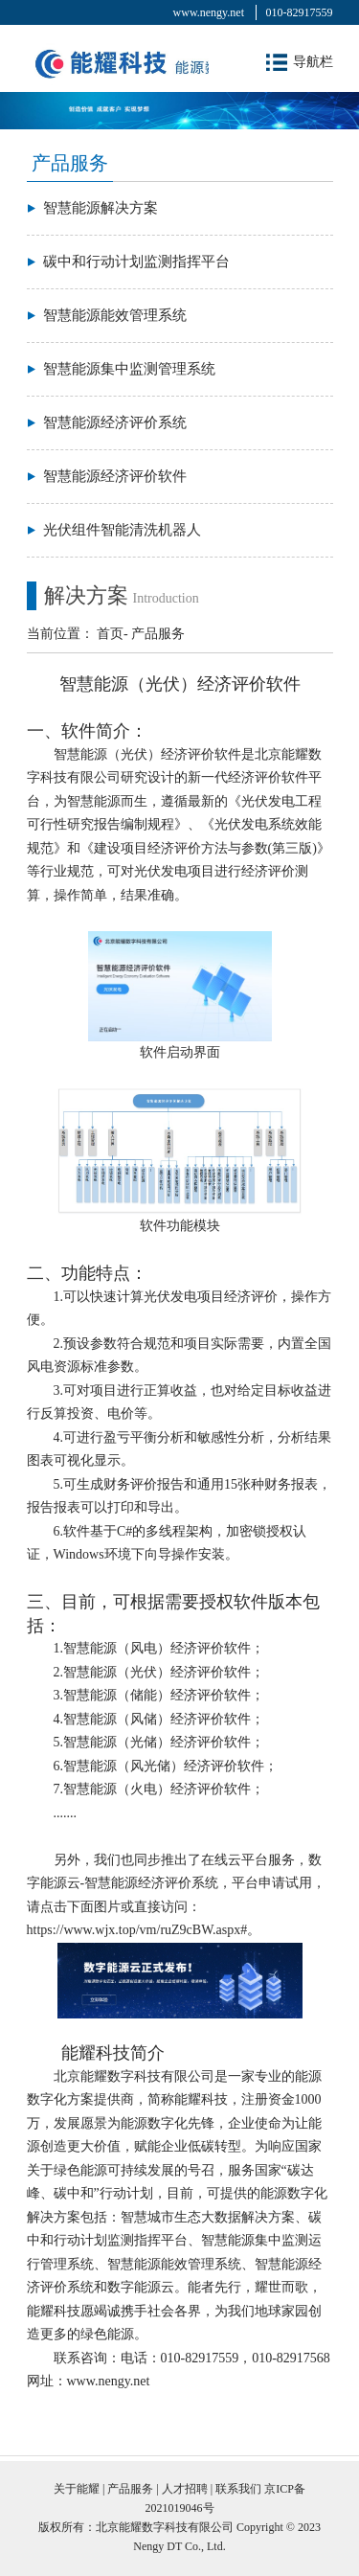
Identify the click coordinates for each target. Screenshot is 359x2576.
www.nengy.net (208, 12)
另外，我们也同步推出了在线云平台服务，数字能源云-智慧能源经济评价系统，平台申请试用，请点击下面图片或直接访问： (176, 1883)
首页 (110, 634)
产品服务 (158, 634)
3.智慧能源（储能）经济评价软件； (159, 1695)
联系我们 (238, 2489)
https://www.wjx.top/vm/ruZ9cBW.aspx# (137, 1930)
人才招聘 (185, 2489)
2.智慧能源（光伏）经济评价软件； (159, 1672)
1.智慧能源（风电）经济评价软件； (159, 1648)
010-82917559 (299, 12)
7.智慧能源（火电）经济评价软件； (159, 1789)
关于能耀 (77, 2489)
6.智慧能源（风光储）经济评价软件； (166, 1766)
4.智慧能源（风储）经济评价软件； (159, 1719)
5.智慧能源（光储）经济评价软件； (159, 1742)
